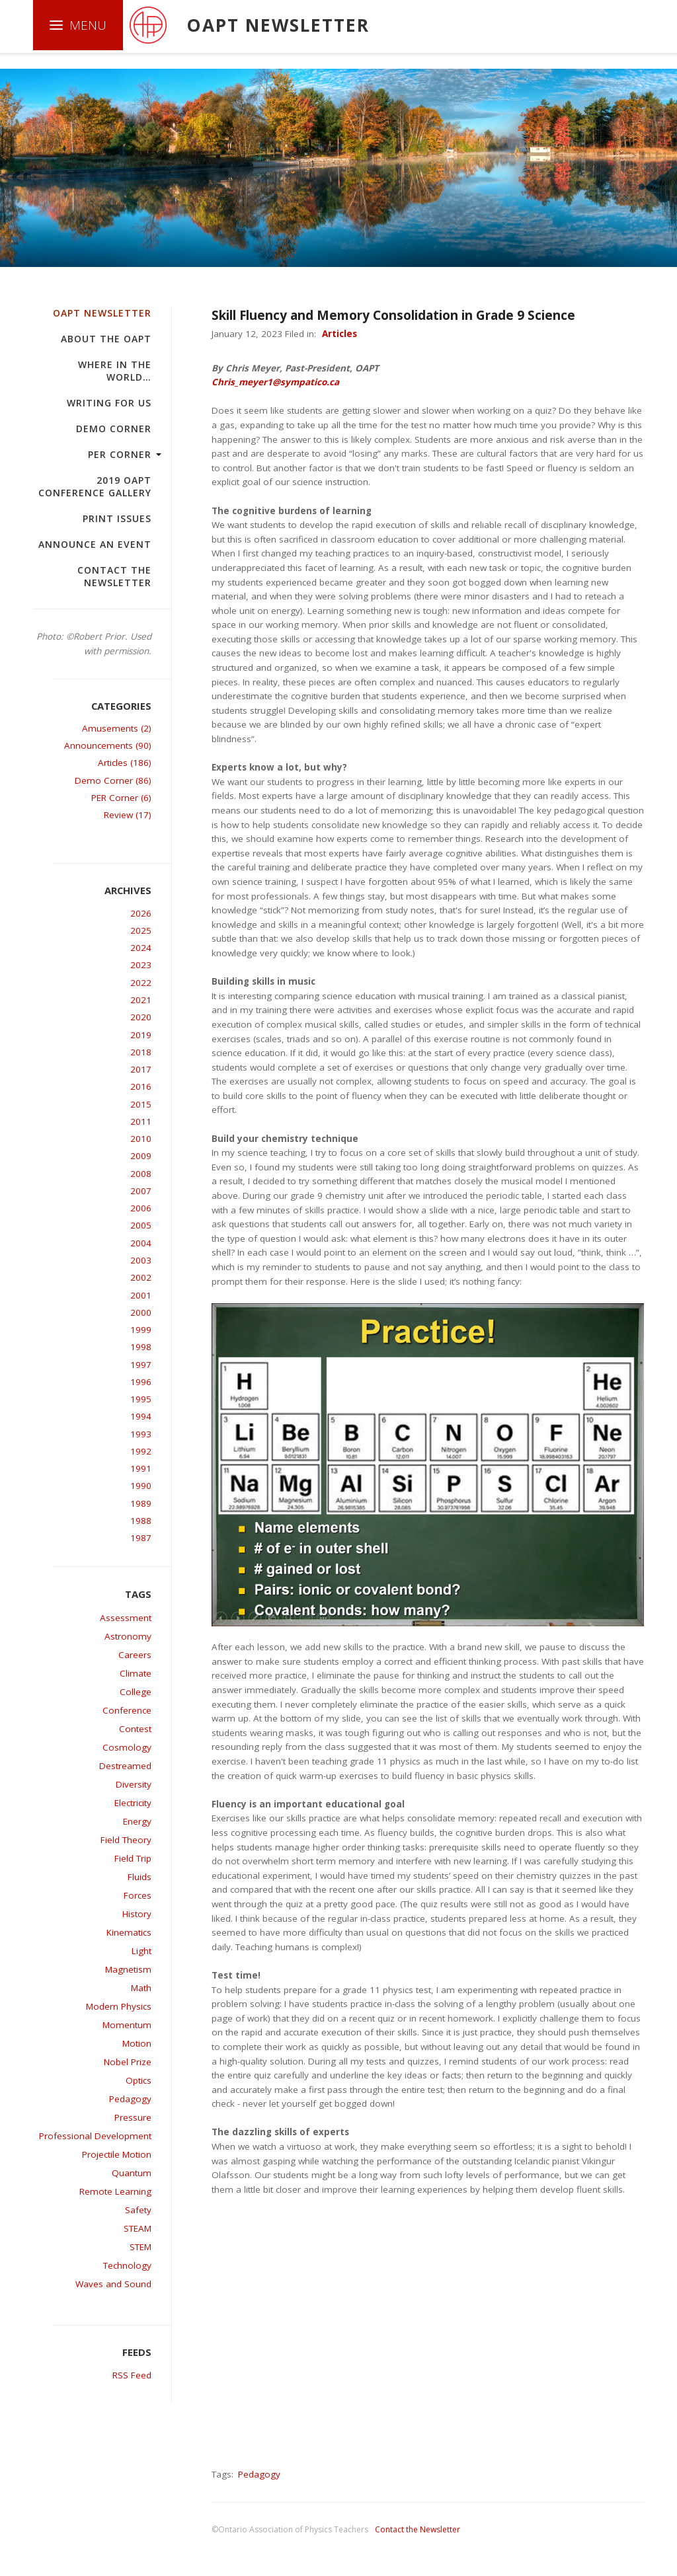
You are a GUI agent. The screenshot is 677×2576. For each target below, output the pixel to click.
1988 (140, 1521)
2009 (140, 1156)
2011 (140, 1121)
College (135, 1692)
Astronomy (127, 1636)
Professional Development (95, 2136)
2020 (140, 1017)
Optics (138, 2080)
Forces (137, 1895)
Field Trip (132, 1858)
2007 (140, 1191)
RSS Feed (131, 2375)
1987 (140, 1538)
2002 (140, 1277)
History (136, 1914)
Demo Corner (113, 428)
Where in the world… (114, 370)
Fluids (139, 1877)
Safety (138, 2210)
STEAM (137, 2228)
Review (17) (127, 815)
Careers (134, 1655)
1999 (140, 1330)
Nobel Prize (127, 2062)
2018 (140, 1052)
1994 (140, 1416)
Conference (126, 1710)
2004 (140, 1243)
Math (141, 1988)
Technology (127, 2265)
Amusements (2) (116, 728)
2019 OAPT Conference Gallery (94, 486)
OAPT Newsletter (102, 313)
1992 (140, 1451)
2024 (140, 948)
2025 (140, 930)
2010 (140, 1139)
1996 (140, 1382)
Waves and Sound (113, 2284)
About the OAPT (106, 338)
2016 (140, 1086)
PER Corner (119, 454)
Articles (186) (124, 763)
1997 (140, 1365)
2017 (140, 1069)
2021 (140, 1000)
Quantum (131, 2173)
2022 (140, 983)
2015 (140, 1104)
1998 (140, 1347)
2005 (140, 1225)
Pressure (132, 2117)
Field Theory (125, 1840)
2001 (140, 1295)
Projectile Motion (116, 2154)
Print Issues (117, 518)
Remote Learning (115, 2191)
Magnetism (128, 1969)
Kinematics (128, 1932)
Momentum (126, 2025)
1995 (140, 1399)
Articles (339, 334)
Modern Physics (118, 2006)
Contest (135, 1729)
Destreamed (125, 1766)
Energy (137, 1821)
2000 (140, 1312)
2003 (140, 1260)
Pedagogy (130, 2099)
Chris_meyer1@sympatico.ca (275, 382)
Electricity (132, 1803)
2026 (140, 913)
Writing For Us (109, 403)
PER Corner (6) (121, 798)
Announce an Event (94, 544)
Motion (136, 2043)
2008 (140, 1174)
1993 (140, 1434)
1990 (140, 1486)
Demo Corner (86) (113, 780)
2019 (140, 1035)
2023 (140, 965)
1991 (140, 1468)
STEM (140, 2247)
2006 (140, 1208)
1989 (140, 1503)
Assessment (125, 1618)
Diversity (133, 1784)
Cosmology (126, 1747)
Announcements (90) (107, 745)
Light (141, 1951)
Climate (135, 1673)
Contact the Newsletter (114, 576)
